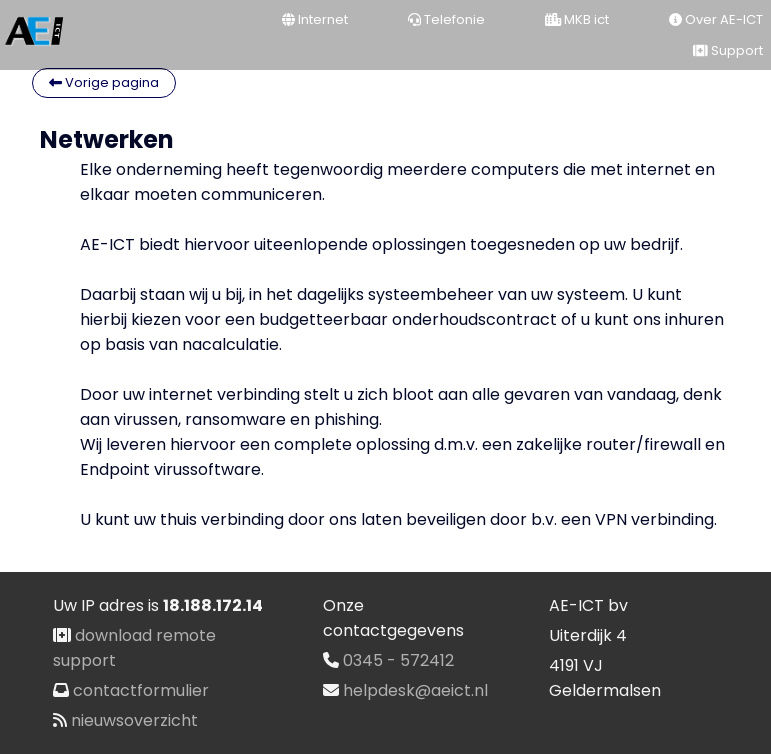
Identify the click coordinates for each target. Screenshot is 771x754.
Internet (315, 19)
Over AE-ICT (716, 19)
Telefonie (446, 19)
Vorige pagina (104, 82)
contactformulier (141, 690)
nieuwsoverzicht (134, 720)
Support (728, 50)
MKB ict (577, 19)
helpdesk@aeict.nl (415, 690)
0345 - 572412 (398, 660)
